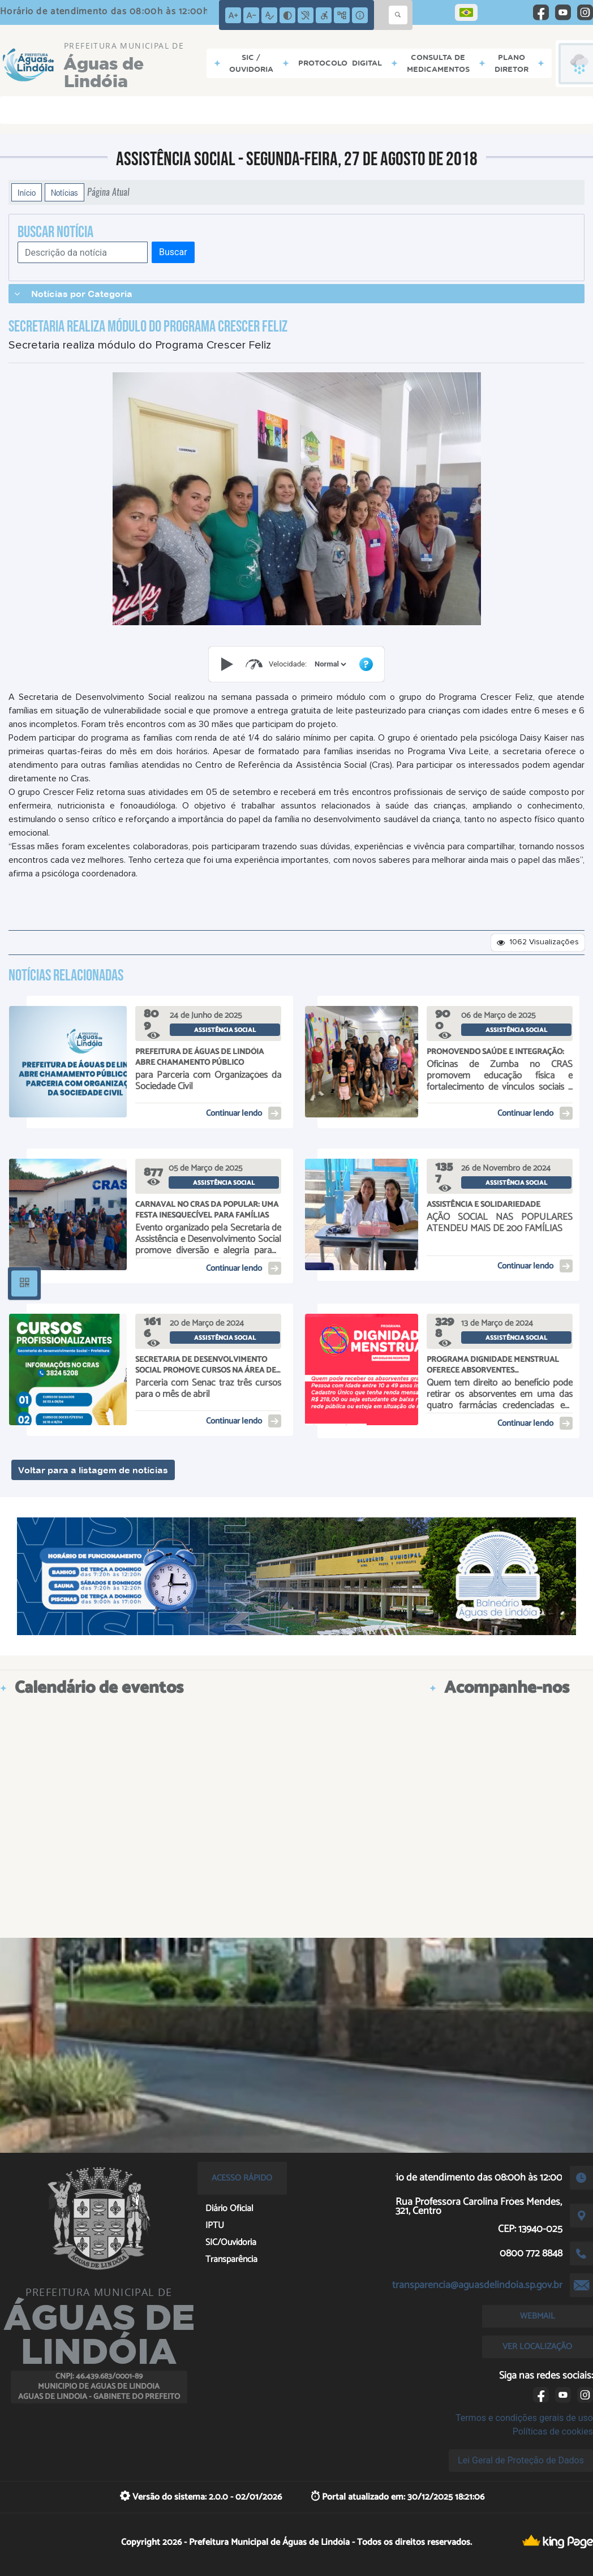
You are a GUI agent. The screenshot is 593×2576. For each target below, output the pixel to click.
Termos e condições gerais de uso (524, 2417)
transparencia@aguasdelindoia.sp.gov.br (477, 2285)
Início (27, 192)
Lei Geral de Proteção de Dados (521, 2460)
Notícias (64, 192)
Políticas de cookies (553, 2431)
